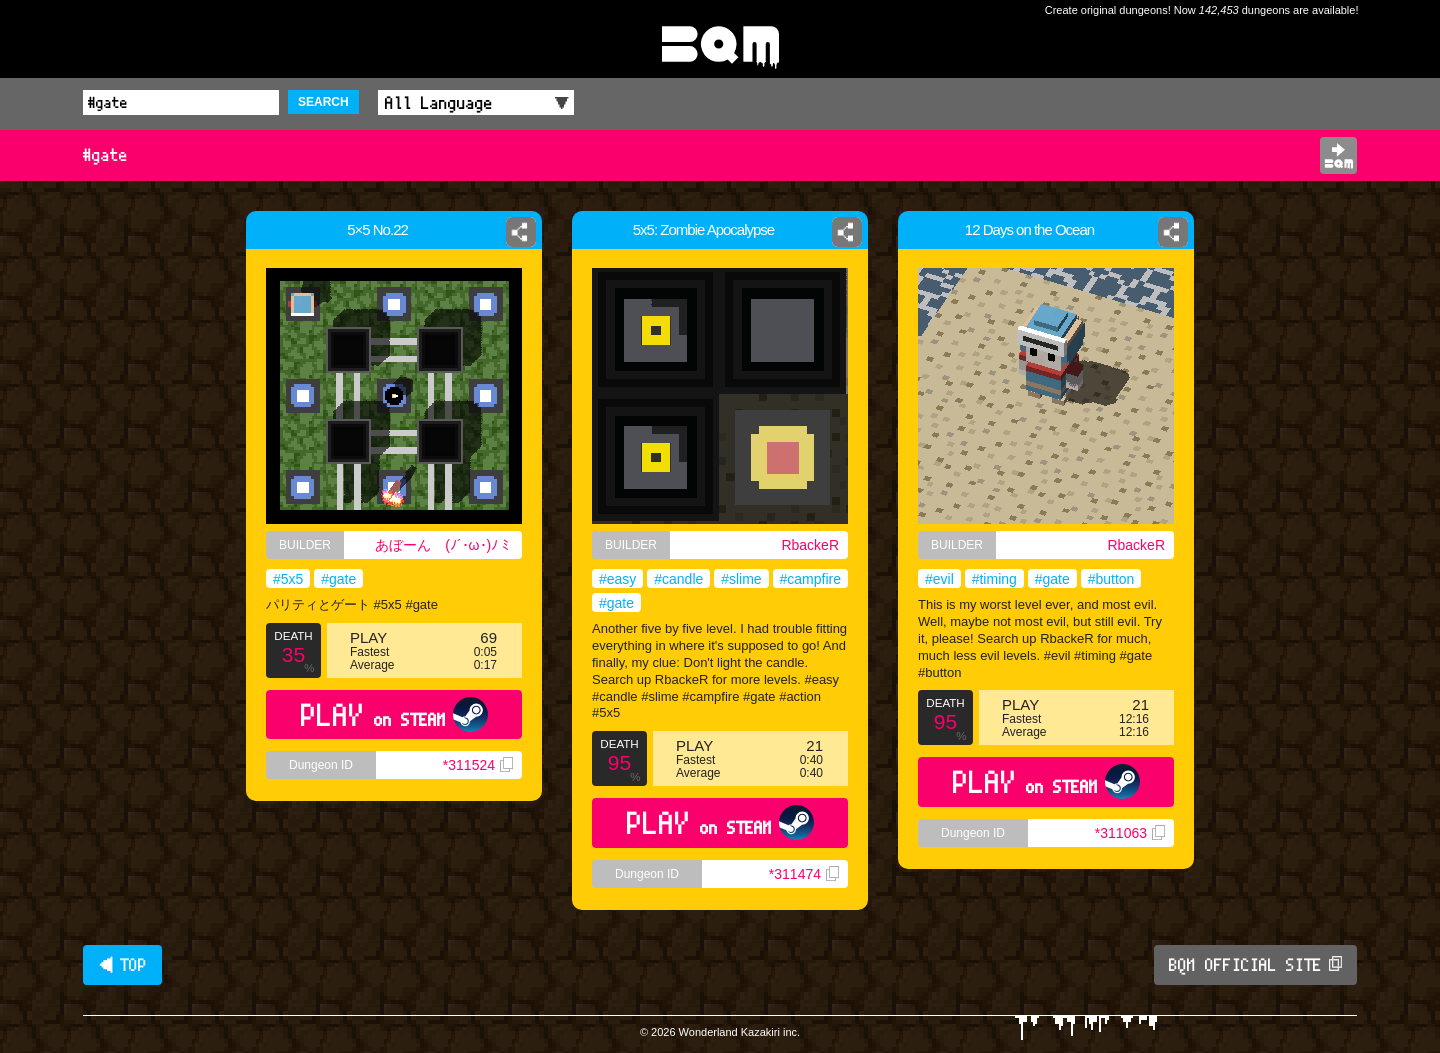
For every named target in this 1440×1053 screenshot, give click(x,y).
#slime (741, 579)
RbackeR (810, 545)
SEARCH (323, 102)
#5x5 (288, 579)
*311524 (478, 765)
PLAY (394, 714)
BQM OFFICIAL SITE (1255, 965)
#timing (994, 579)
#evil (939, 579)
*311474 (804, 874)
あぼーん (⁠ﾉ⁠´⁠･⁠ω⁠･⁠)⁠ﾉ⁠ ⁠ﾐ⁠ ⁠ (444, 545)
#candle (678, 579)
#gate (338, 579)
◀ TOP (122, 965)
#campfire (810, 579)
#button (1111, 579)
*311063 (1130, 833)
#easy (617, 579)
